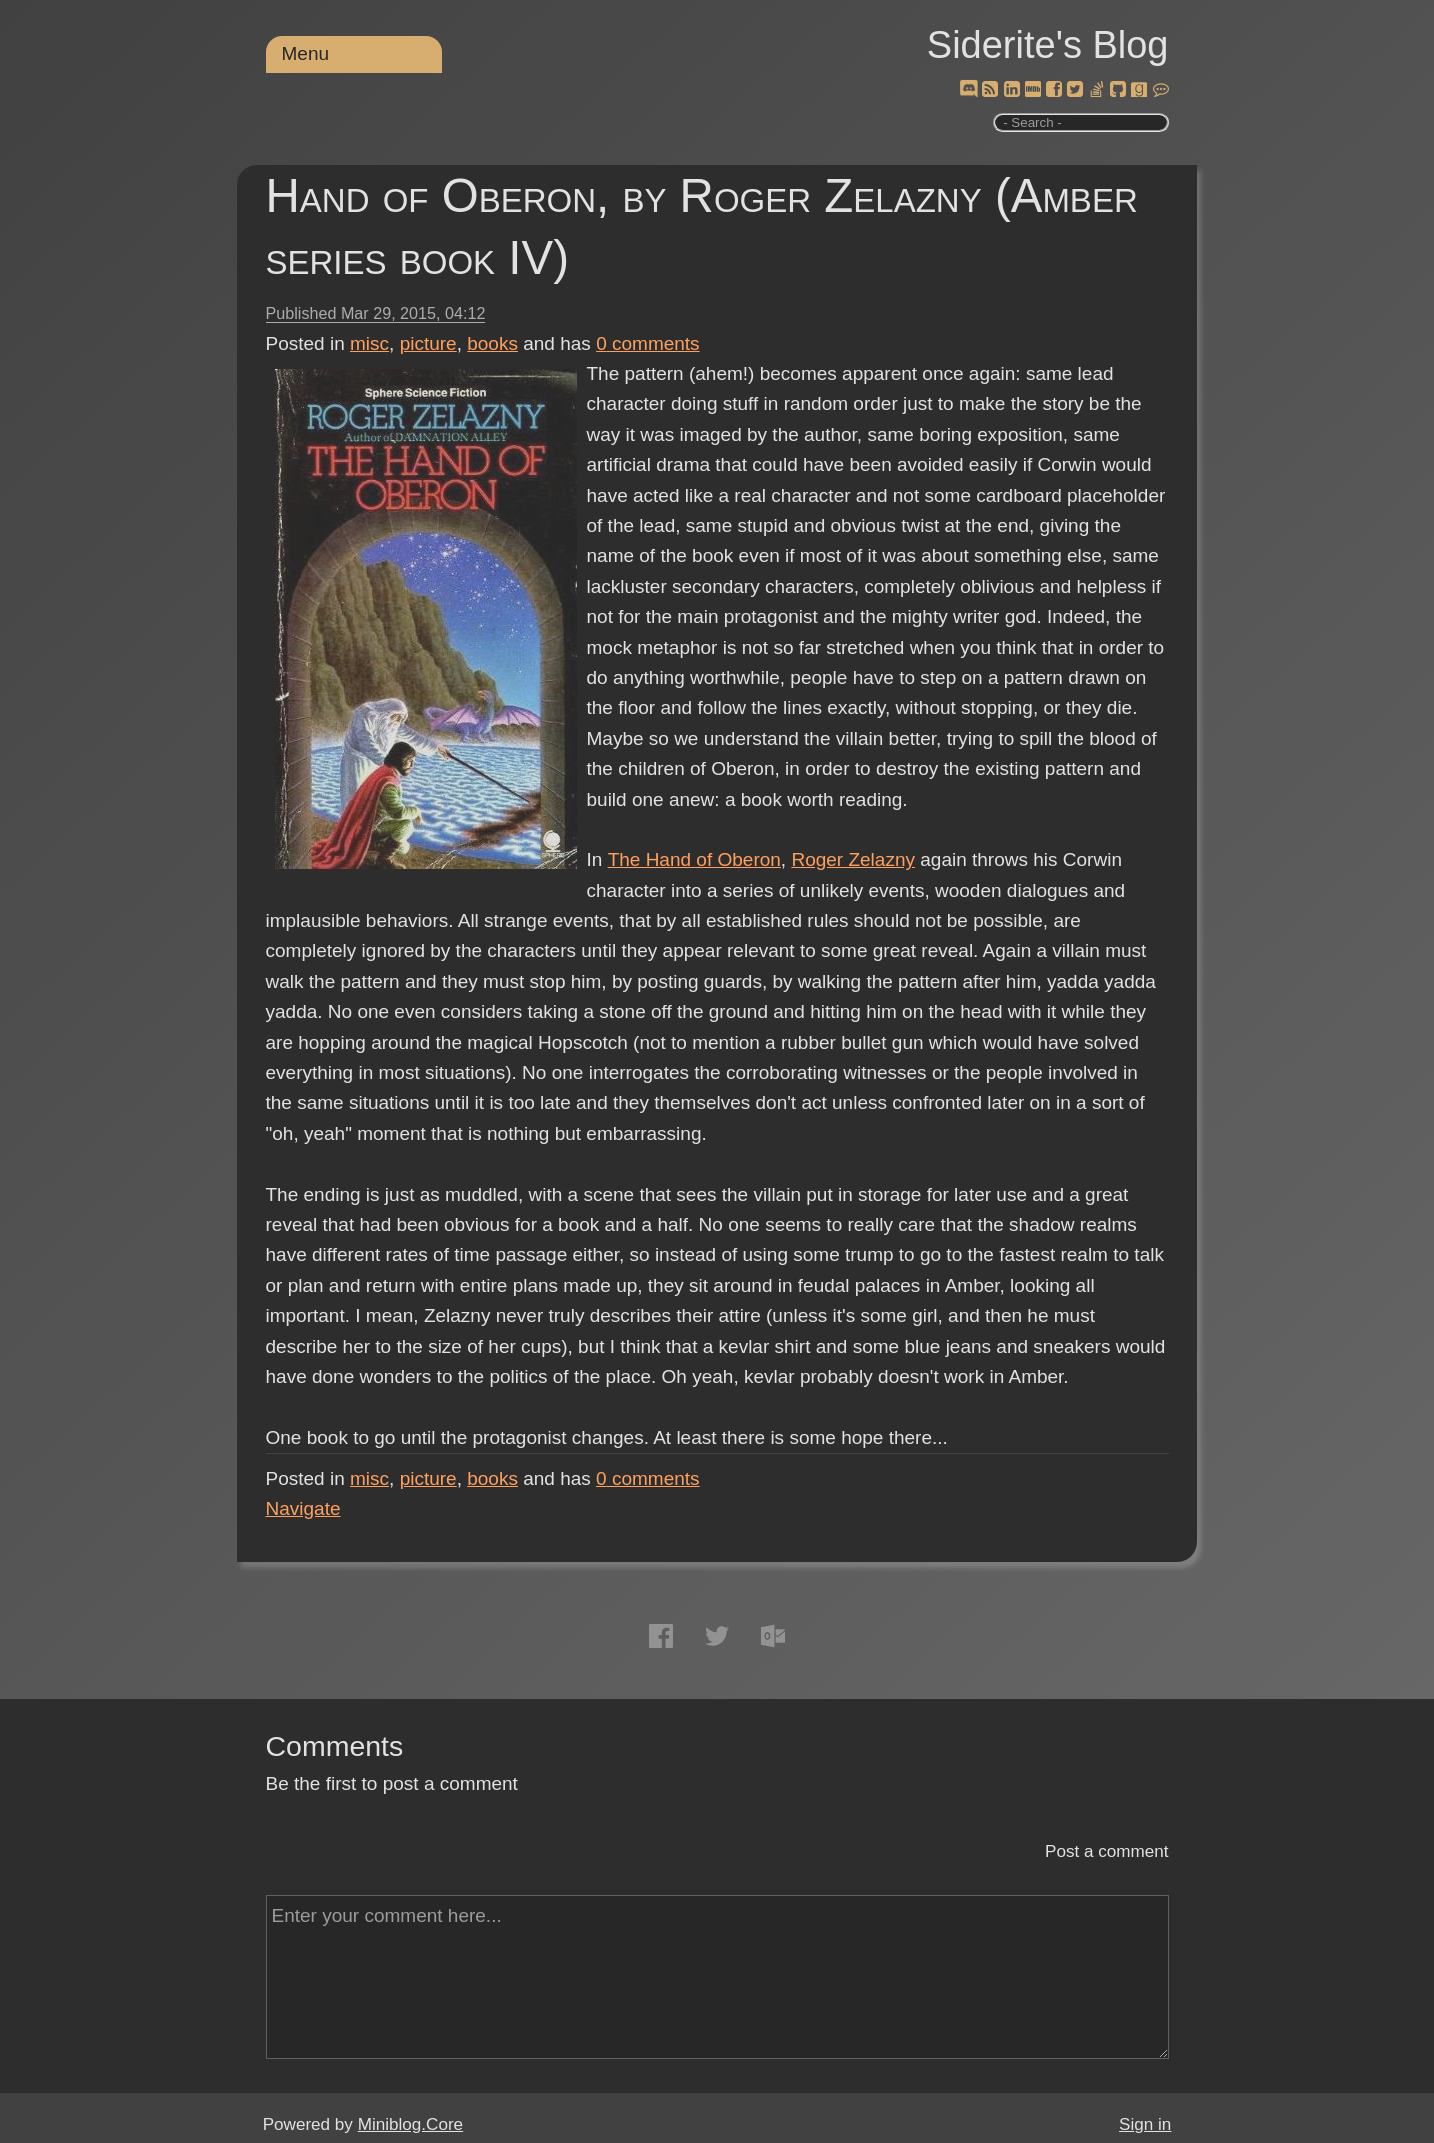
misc (369, 343)
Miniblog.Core (410, 2124)
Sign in (1145, 2124)
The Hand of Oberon (693, 859)
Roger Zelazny (853, 859)
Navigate (303, 1508)
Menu (306, 53)
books (492, 343)
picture (428, 343)
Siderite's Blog (1048, 45)
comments (648, 343)
